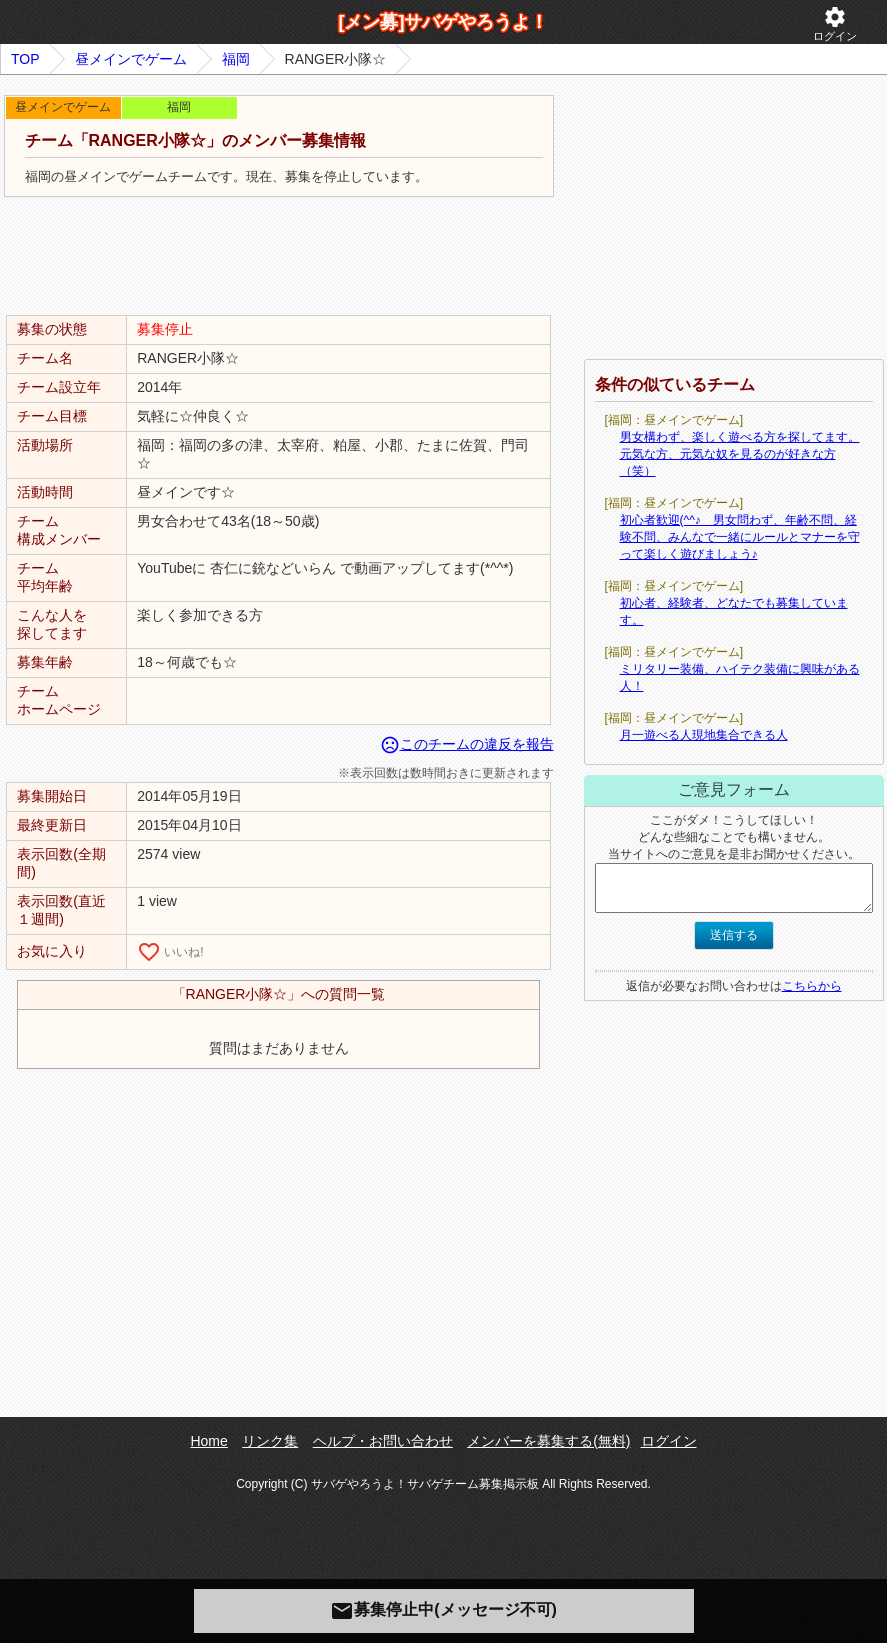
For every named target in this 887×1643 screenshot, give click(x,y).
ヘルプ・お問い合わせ (383, 1441)
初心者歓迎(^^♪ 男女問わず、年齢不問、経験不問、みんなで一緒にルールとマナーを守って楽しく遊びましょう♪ (740, 537)
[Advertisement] (279, 257)
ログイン (835, 23)
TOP (25, 59)
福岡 (236, 59)
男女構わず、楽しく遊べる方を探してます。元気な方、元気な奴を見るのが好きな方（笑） (740, 454)
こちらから (812, 986)
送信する (734, 935)
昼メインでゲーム (131, 59)
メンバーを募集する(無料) (548, 1441)
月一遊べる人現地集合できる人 (704, 735)
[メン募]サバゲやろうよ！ (444, 22)
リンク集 (270, 1441)
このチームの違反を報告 (467, 744)
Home (208, 1441)
